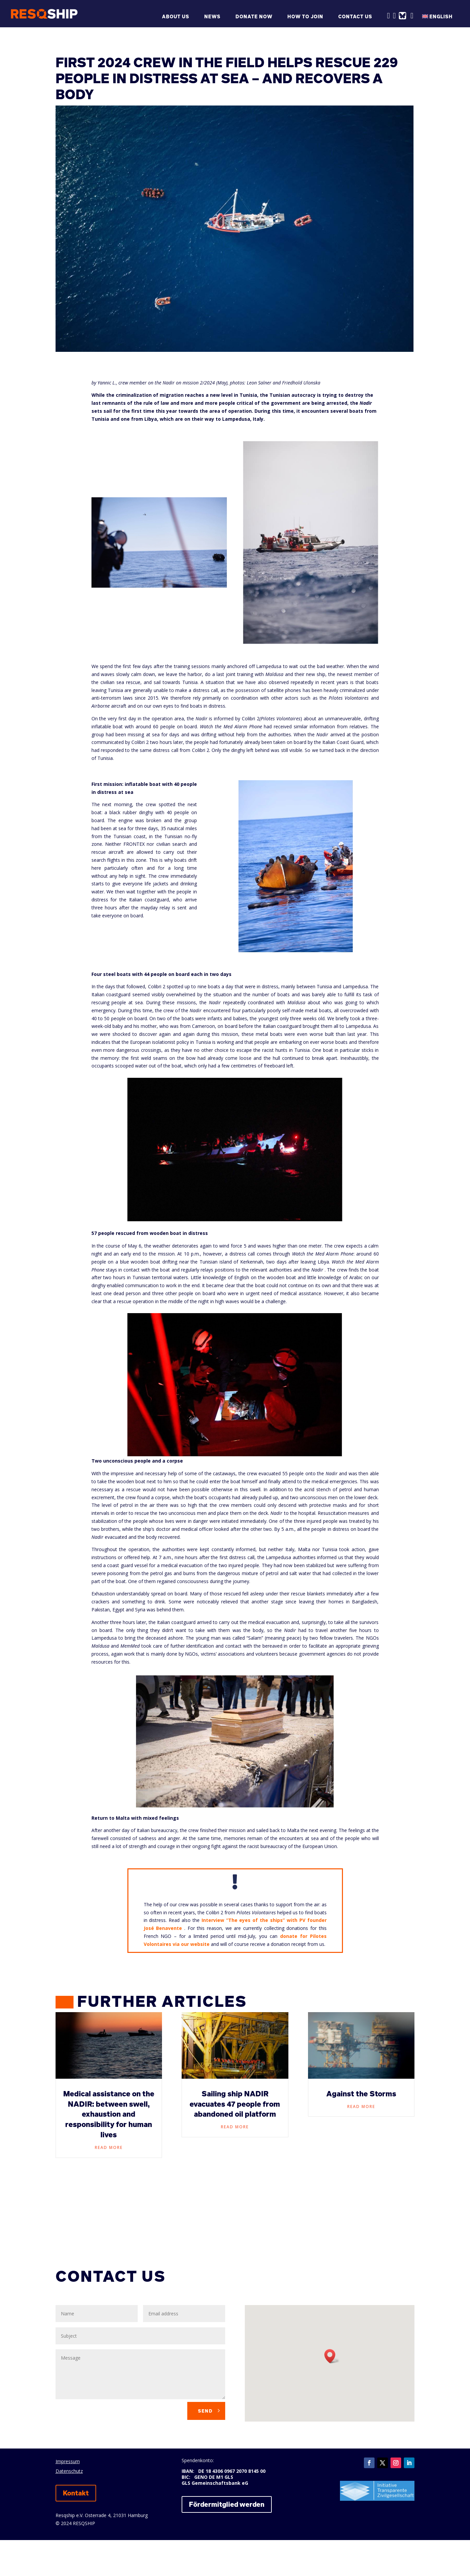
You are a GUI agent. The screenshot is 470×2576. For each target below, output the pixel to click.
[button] (332, 2356)
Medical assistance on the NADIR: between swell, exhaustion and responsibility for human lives (108, 2114)
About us (175, 16)
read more (109, 2147)
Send (205, 2411)
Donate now (253, 16)
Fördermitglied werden (226, 2504)
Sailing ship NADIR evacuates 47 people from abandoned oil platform (235, 2104)
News (212, 16)
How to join (305, 16)
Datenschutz (69, 2471)
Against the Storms (361, 2093)
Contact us (355, 16)
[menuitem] (440, 20)
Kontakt (76, 2493)
